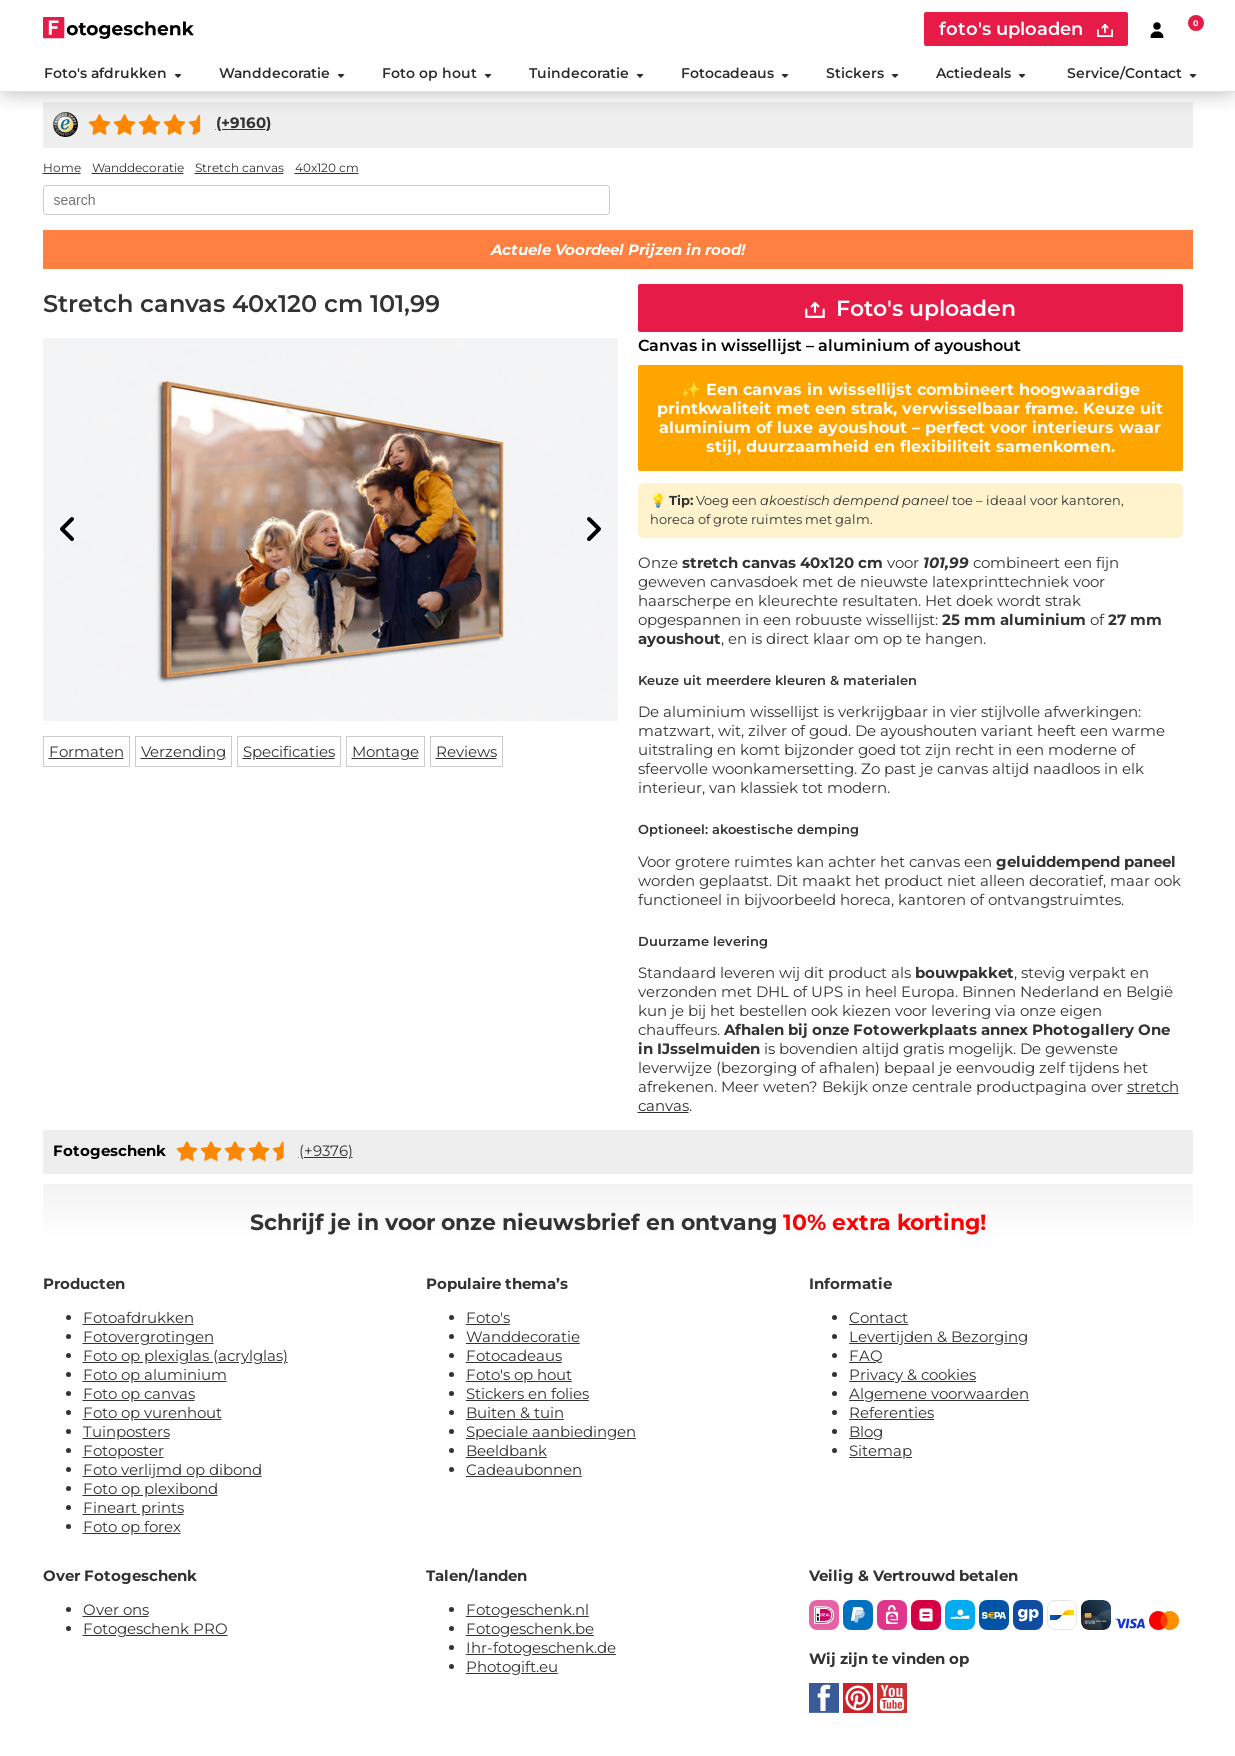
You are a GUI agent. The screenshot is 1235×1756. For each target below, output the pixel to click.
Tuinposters (126, 1434)
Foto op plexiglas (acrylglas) (185, 1358)
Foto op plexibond (150, 1491)
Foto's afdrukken (112, 74)
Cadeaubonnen (524, 1472)
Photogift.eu (512, 1669)
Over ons (116, 1612)
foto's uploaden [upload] (1026, 29)
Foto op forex (132, 1529)
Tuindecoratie (585, 74)
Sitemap (880, 1453)
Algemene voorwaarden (939, 1396)
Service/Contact (1132, 74)
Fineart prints (133, 1510)
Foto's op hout (519, 1377)
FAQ (866, 1358)
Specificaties (289, 753)
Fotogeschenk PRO (155, 1631)
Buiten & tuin (515, 1415)
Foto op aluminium (155, 1377)
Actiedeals (981, 74)
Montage (385, 753)
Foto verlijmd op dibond (172, 1472)
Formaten (86, 753)
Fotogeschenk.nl (527, 1612)
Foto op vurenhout (152, 1415)
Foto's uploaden (910, 310)
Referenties (891, 1415)
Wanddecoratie (281, 74)
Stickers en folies (527, 1396)
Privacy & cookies (912, 1377)
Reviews (466, 753)
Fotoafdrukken (138, 1320)
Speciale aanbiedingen (551, 1434)
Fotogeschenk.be (530, 1631)
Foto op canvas (139, 1396)
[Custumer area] (1157, 29)
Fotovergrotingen (148, 1339)
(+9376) (326, 1153)
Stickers (862, 74)
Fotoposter (123, 1453)
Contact (878, 1320)
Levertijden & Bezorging (938, 1339)
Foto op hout (436, 74)
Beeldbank (506, 1453)
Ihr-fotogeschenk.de (541, 1650)
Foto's (488, 1320)
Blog (866, 1434)
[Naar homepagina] (118, 27)
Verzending (183, 753)
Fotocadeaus (735, 74)
